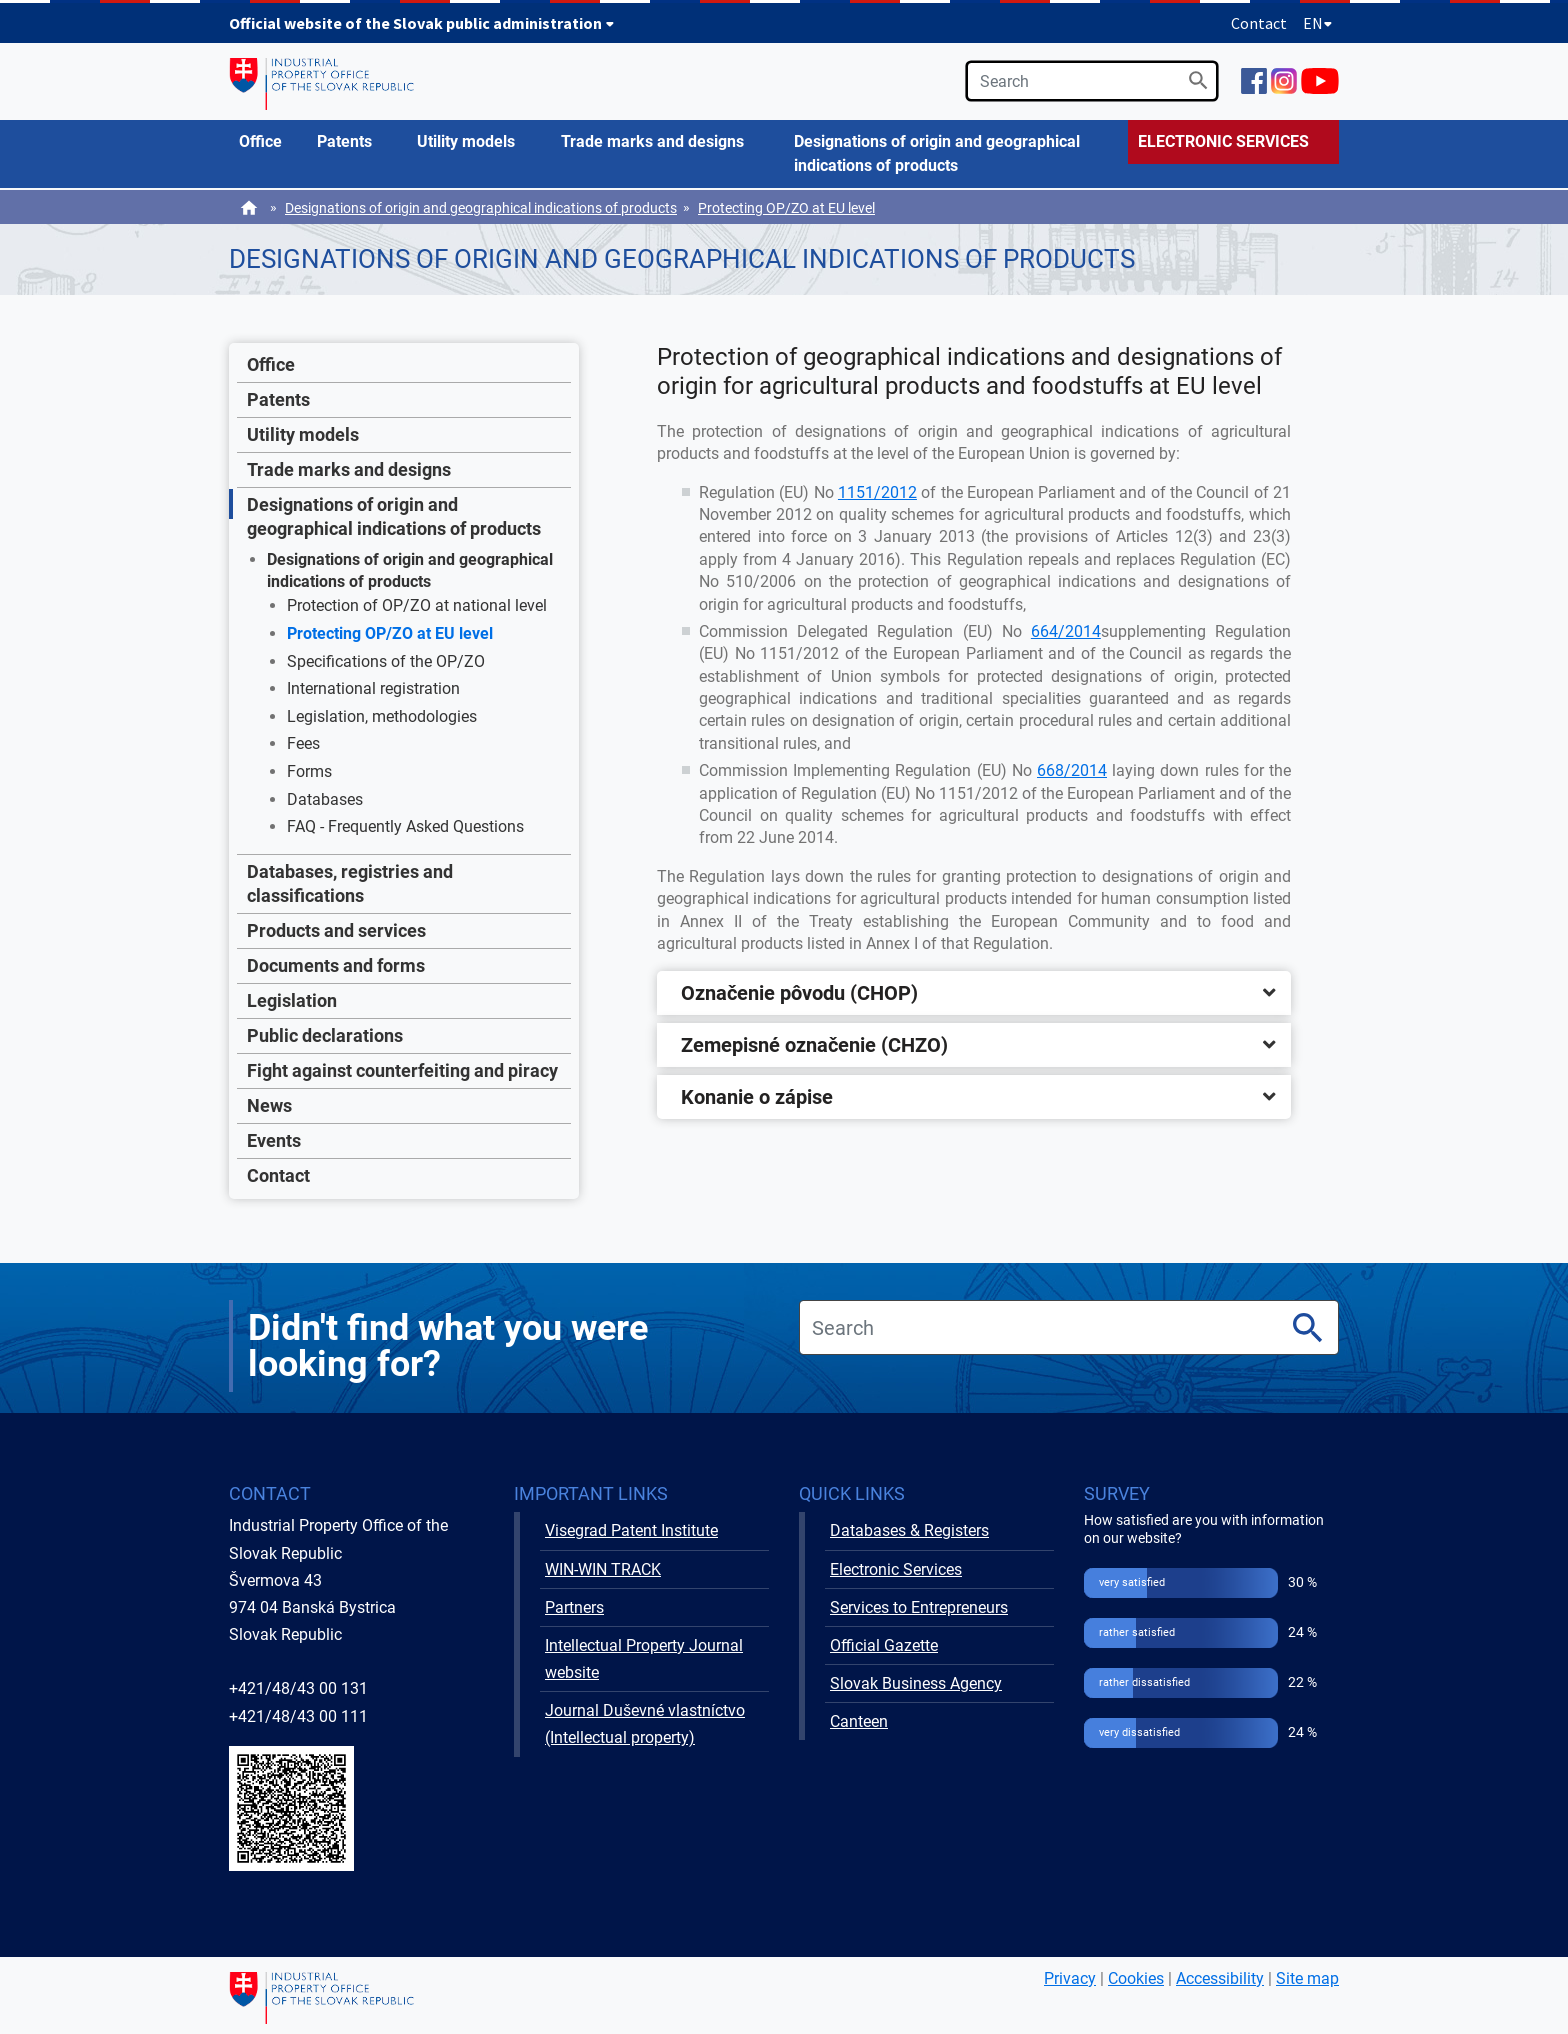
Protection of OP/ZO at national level (417, 605)
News (269, 1105)
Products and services (336, 930)
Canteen (859, 1721)
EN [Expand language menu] (1318, 23)
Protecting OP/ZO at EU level (786, 208)
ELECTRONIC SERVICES (1223, 141)
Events (274, 1140)
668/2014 (1072, 770)
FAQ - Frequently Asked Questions (405, 826)
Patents (278, 399)
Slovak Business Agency (916, 1683)
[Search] (1198, 80)
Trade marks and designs (349, 469)
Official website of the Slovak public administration (422, 23)
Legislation (292, 1000)
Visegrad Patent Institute (631, 1530)
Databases (325, 799)
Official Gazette (884, 1645)
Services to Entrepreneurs (919, 1607)
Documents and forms (336, 965)
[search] (1092, 81)
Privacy (1070, 1978)
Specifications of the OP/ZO (386, 661)
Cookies (1136, 1978)
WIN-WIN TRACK (603, 1569)
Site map (1307, 1978)
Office (271, 364)
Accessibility (1220, 1978)
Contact (1259, 23)
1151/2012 (877, 492)
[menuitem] (268, 142)
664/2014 (1066, 631)
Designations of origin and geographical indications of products (481, 208)
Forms (309, 771)
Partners (574, 1607)
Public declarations (325, 1035)
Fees (303, 743)
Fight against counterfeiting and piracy (402, 1070)
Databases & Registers (909, 1530)
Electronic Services (896, 1569)
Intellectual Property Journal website (644, 1659)
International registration (373, 688)
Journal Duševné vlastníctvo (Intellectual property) (645, 1724)
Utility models (303, 434)
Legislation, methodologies (382, 716)
